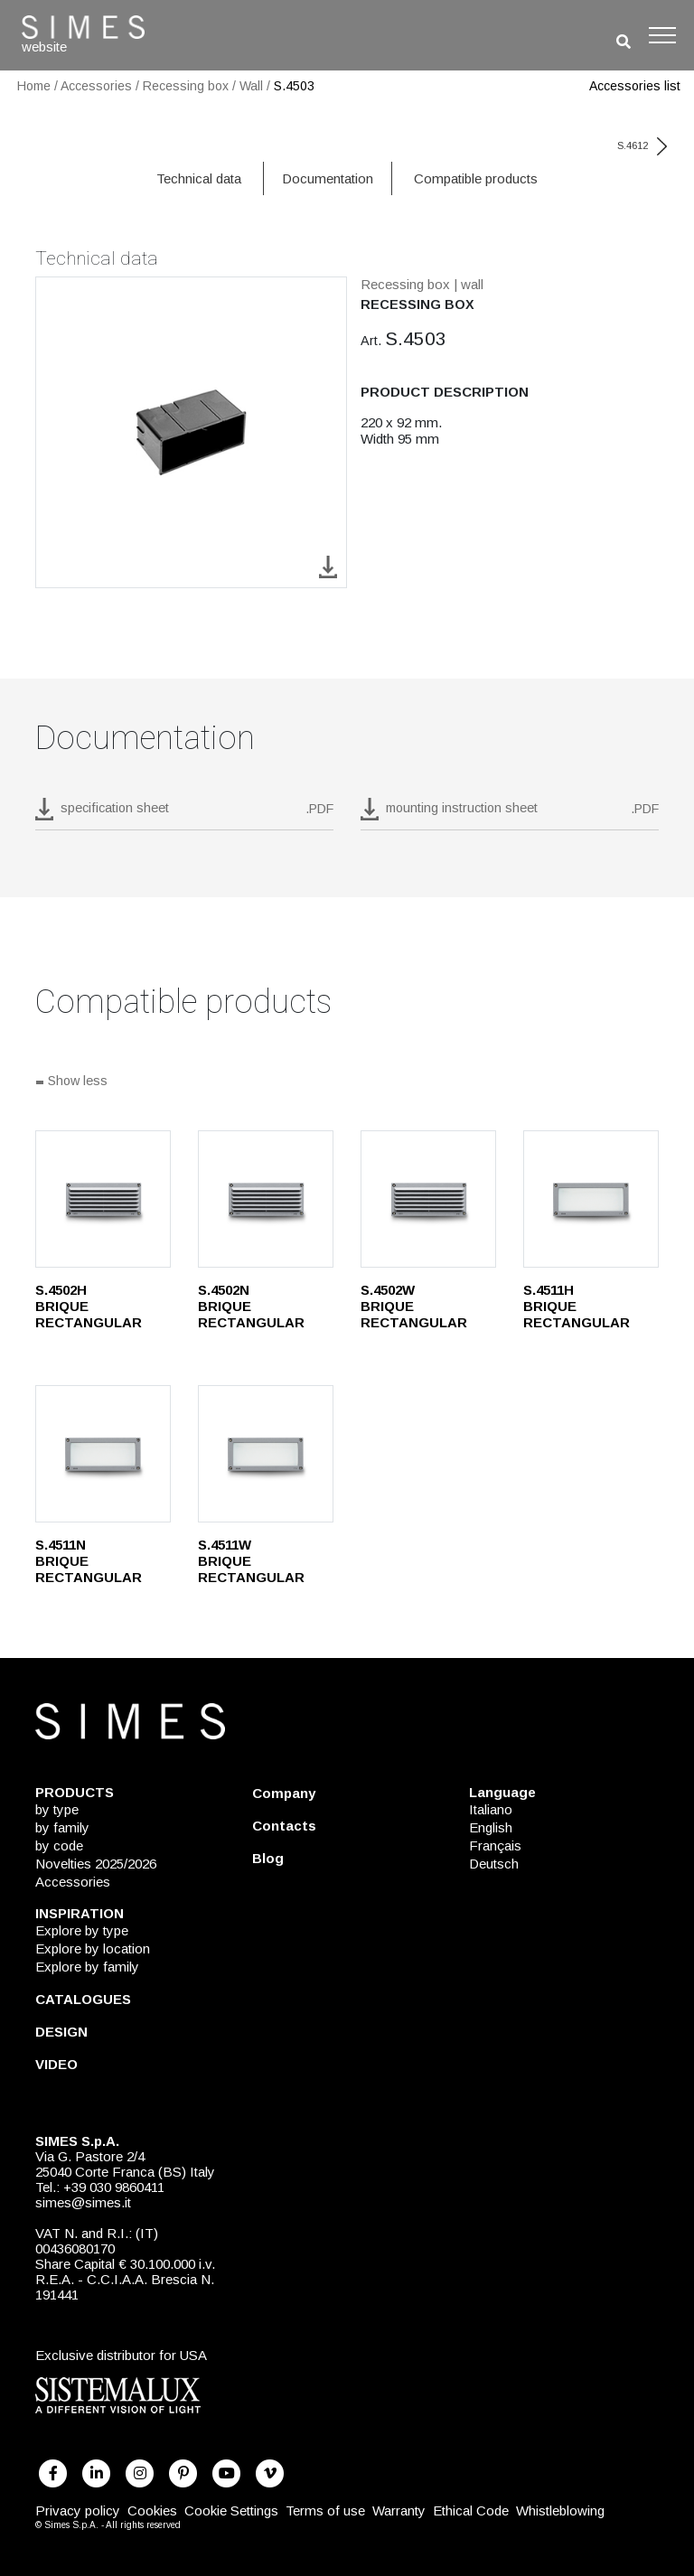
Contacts (284, 1825)
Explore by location (92, 1948)
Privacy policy (77, 2510)
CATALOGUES (83, 1999)
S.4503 (294, 86)
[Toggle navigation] (662, 35)
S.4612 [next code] (642, 145)
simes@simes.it (83, 2202)
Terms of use (325, 2510)
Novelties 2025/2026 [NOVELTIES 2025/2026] (95, 1863)
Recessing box (186, 86)
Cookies (152, 2510)
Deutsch (494, 1863)
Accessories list (634, 86)
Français (495, 1845)
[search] (623, 42)
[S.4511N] (103, 1453)
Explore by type (81, 1930)
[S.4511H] (591, 1199)
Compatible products (476, 178)
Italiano (490, 1809)
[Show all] (347, 1082)
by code (59, 1845)
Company (283, 1793)
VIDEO (56, 2064)
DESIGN (61, 2031)
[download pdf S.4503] (184, 814)
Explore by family (87, 1966)
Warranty (399, 2510)
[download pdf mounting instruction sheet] (510, 814)
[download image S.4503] (328, 566)
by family (62, 1827)
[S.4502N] (265, 1199)
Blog (268, 1858)
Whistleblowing (560, 2510)
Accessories (96, 86)
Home (34, 86)
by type (57, 1809)
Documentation (327, 178)
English (490, 1827)
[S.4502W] (428, 1199)
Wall (251, 86)
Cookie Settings (231, 2510)
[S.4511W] (265, 1453)
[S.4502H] (103, 1199)
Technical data (198, 178)
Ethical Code (471, 2510)
